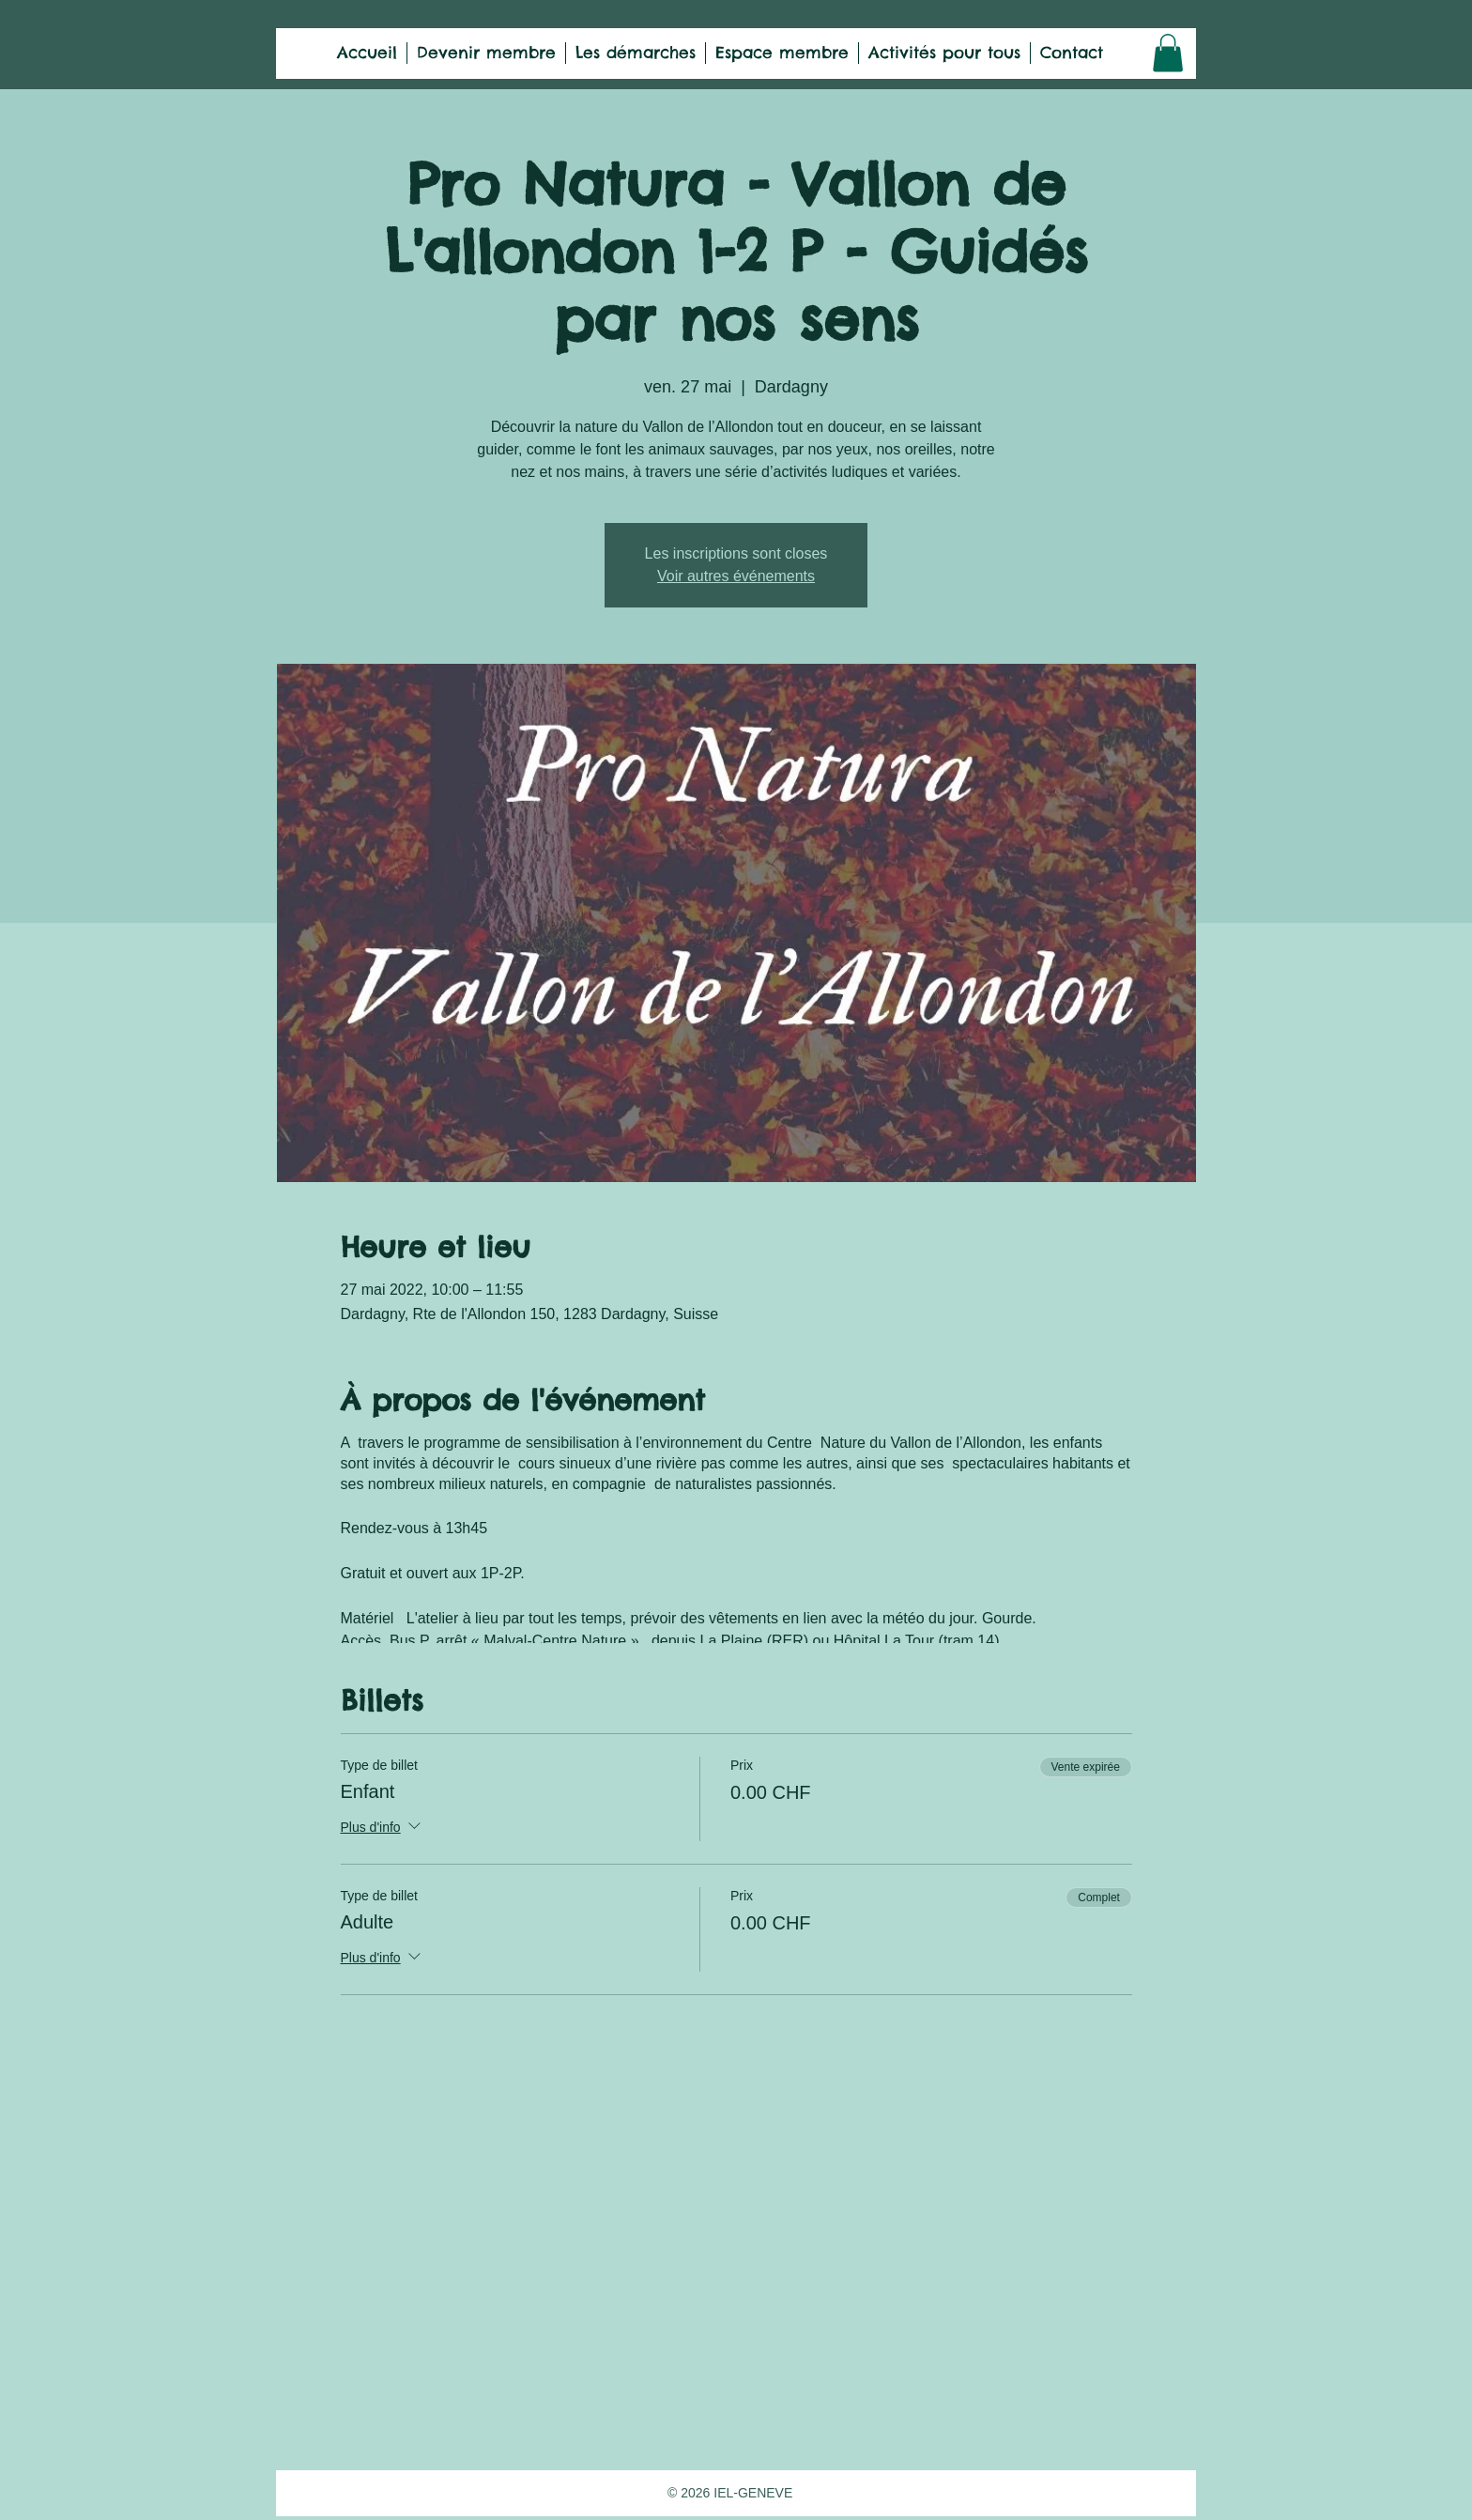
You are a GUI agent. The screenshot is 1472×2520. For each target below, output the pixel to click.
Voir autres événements (736, 576)
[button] (1168, 53)
